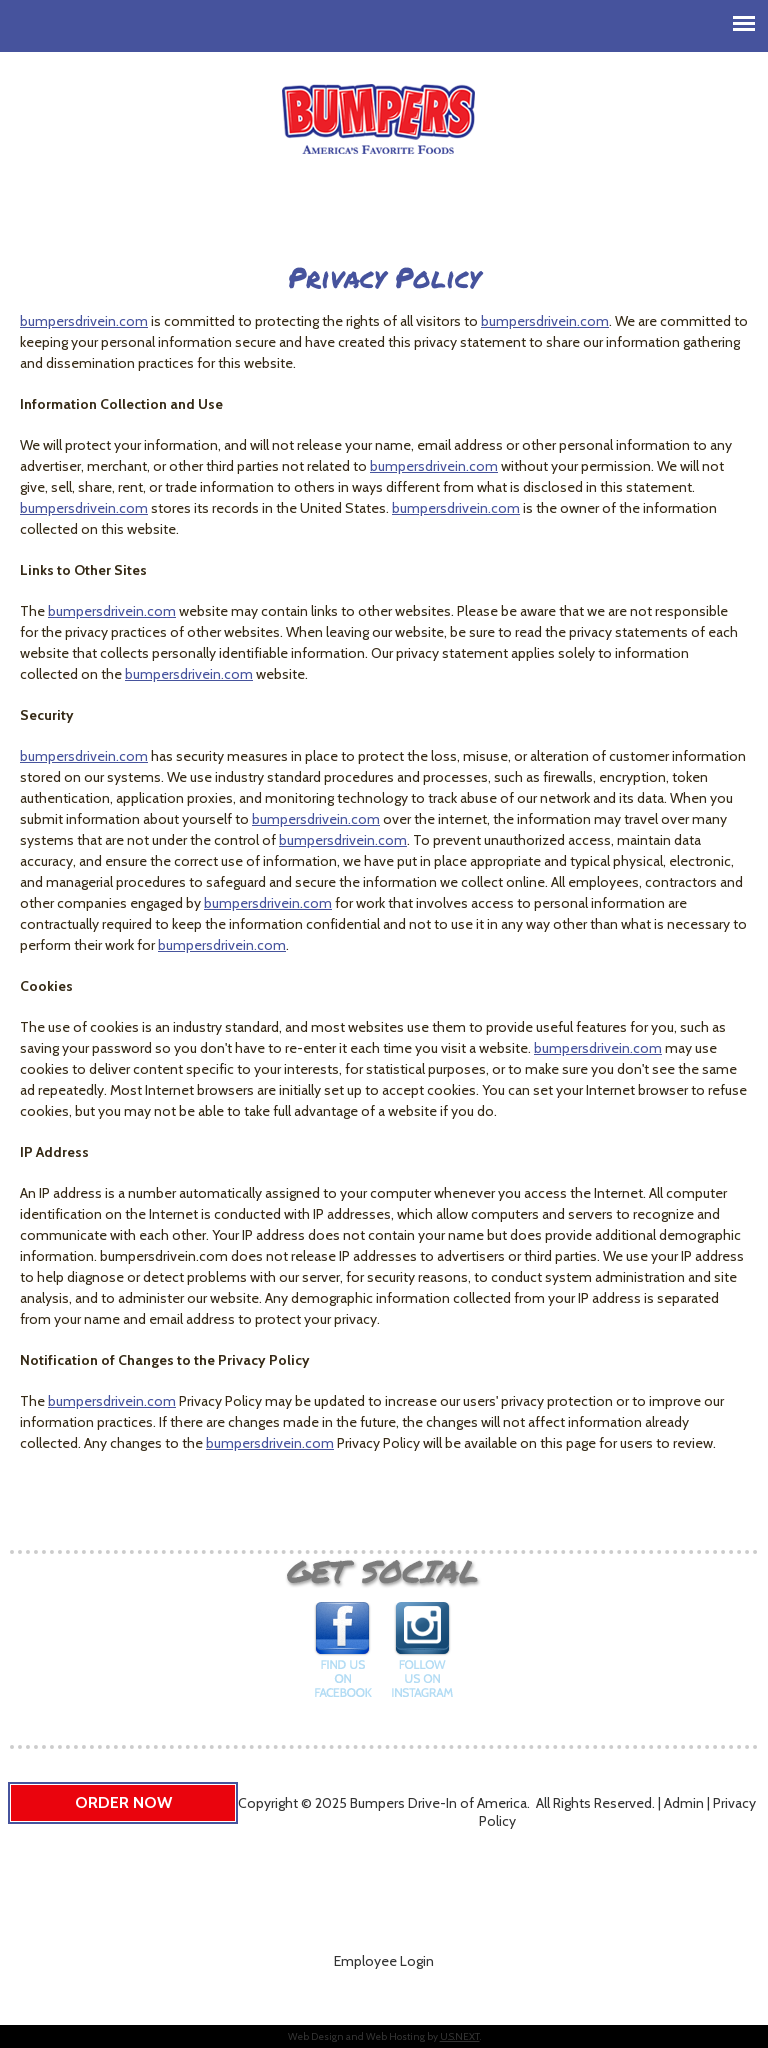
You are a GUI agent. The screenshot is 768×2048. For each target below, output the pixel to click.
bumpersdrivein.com (84, 321)
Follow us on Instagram (422, 1656)
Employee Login (384, 1961)
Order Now (123, 1802)
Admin (684, 1803)
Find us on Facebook (344, 1656)
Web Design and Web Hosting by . (384, 2036)
